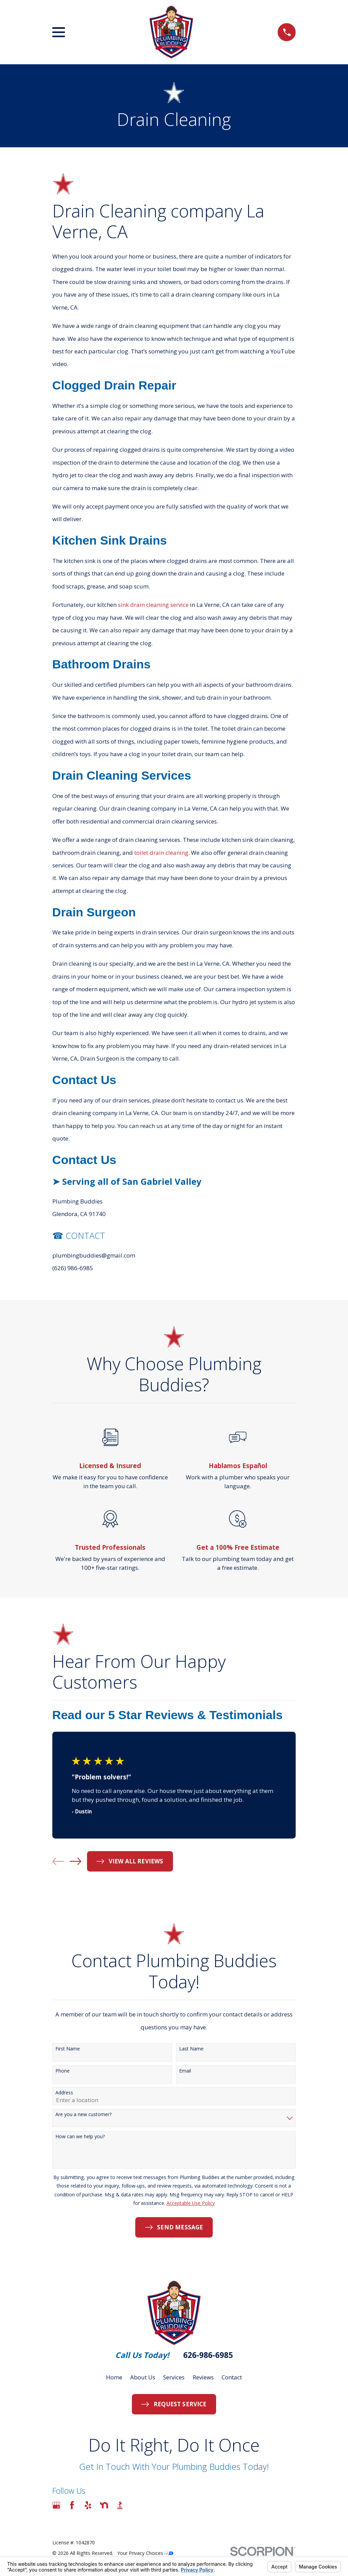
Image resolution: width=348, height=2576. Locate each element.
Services (174, 2377)
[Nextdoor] (104, 2505)
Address (64, 2093)
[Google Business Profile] (56, 2505)
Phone (62, 2071)
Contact (232, 2377)
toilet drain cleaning (161, 853)
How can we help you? (80, 2137)
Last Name (191, 2049)
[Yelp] (88, 2505)
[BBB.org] (120, 2505)
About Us (142, 2377)
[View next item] (75, 1861)
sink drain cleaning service (153, 605)
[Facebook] (72, 2505)
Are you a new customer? (83, 2114)
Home (114, 2377)
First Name (67, 2049)
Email (185, 2071)
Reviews (203, 2377)
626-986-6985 (208, 2355)
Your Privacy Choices (145, 2553)
